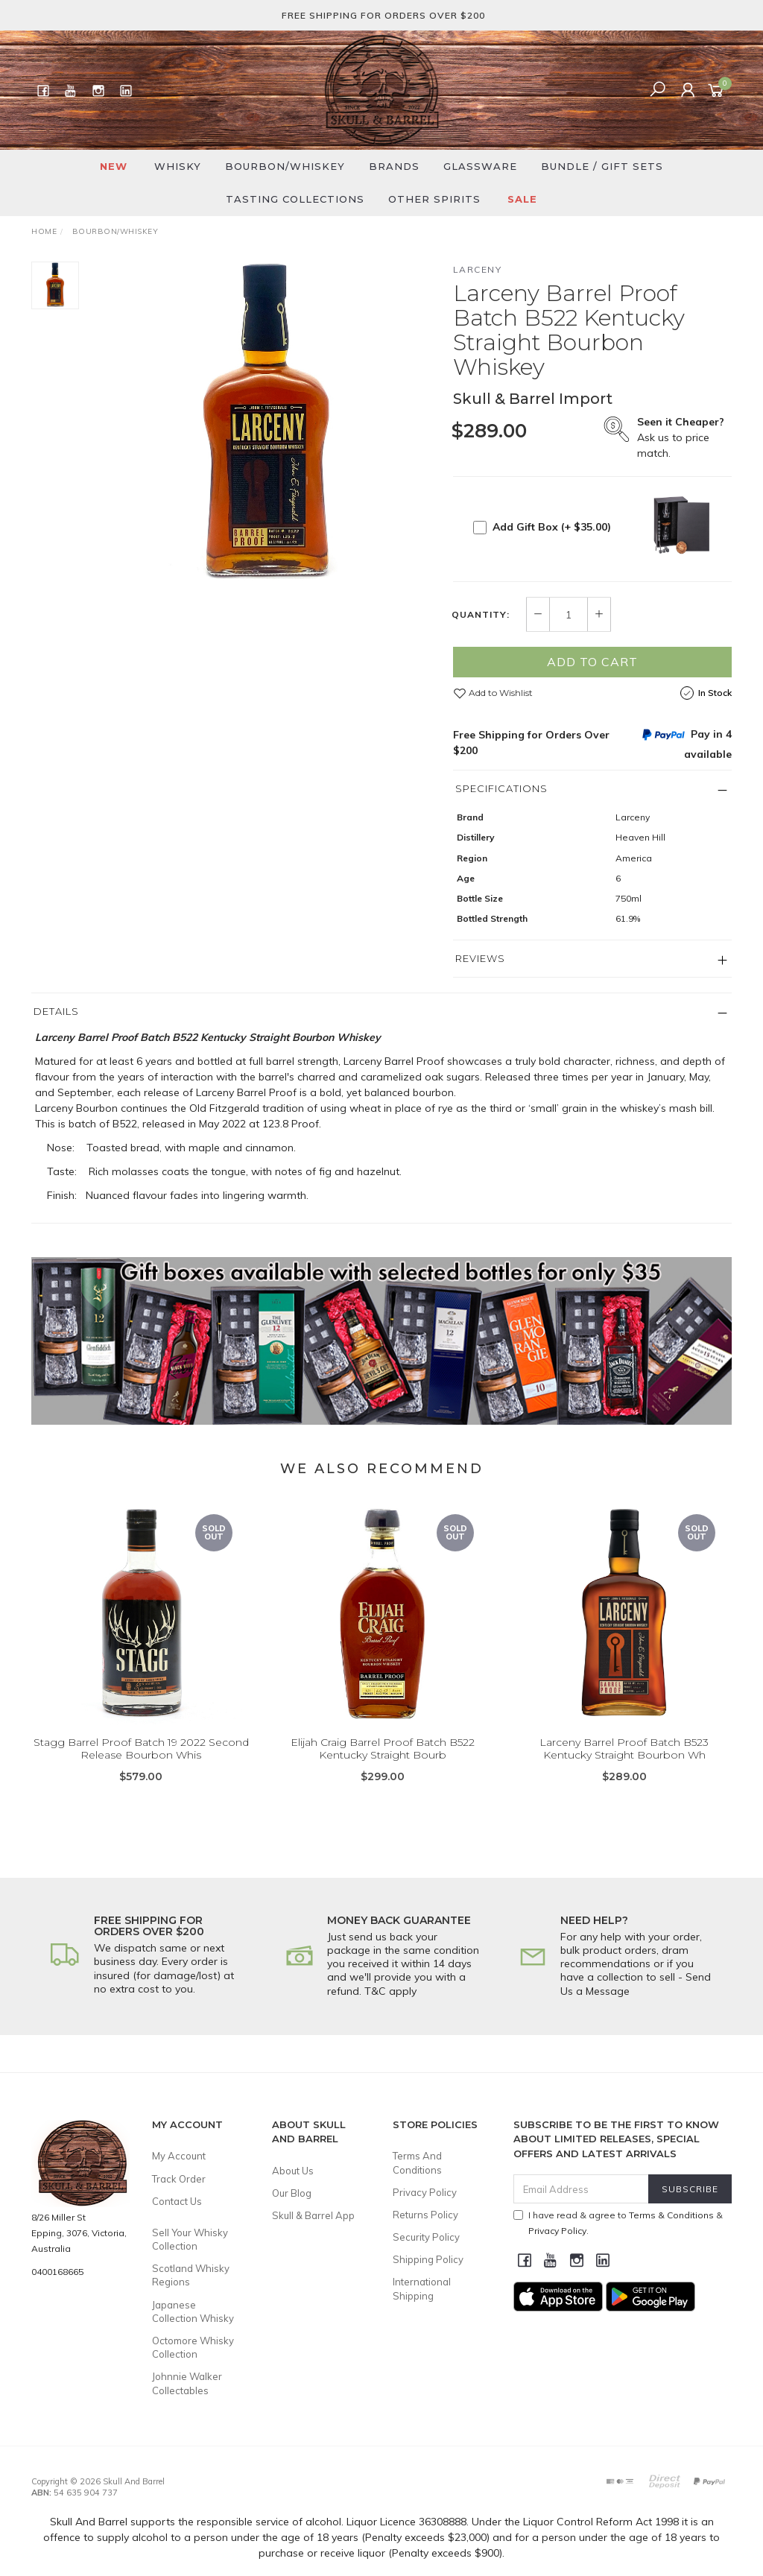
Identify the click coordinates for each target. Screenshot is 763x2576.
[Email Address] (581, 2188)
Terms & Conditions (671, 2215)
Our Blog (291, 2193)
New (113, 166)
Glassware (480, 166)
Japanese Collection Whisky (193, 2311)
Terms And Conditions (417, 2162)
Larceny (477, 269)
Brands (394, 166)
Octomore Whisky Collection (193, 2347)
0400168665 (57, 2271)
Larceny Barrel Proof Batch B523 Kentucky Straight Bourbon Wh (624, 1770)
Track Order (179, 2179)
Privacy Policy (425, 2192)
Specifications (501, 788)
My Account (179, 2156)
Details (56, 1011)
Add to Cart (592, 661)
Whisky (177, 166)
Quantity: (481, 614)
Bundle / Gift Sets (602, 166)
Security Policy (426, 2237)
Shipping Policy (428, 2259)
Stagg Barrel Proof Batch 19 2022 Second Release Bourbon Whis (141, 1770)
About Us (293, 2171)
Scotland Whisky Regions (190, 2275)
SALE (522, 199)
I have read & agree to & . (618, 2222)
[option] (266, 426)
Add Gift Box (552, 527)
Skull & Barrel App (313, 2215)
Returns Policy (425, 2215)
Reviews (480, 958)
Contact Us (177, 2201)
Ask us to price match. (680, 437)
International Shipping (422, 2288)
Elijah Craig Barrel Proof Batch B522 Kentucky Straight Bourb (383, 1770)
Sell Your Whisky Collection (190, 2239)
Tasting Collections (295, 199)
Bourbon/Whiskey (285, 166)
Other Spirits (434, 199)
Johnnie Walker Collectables (187, 2383)
